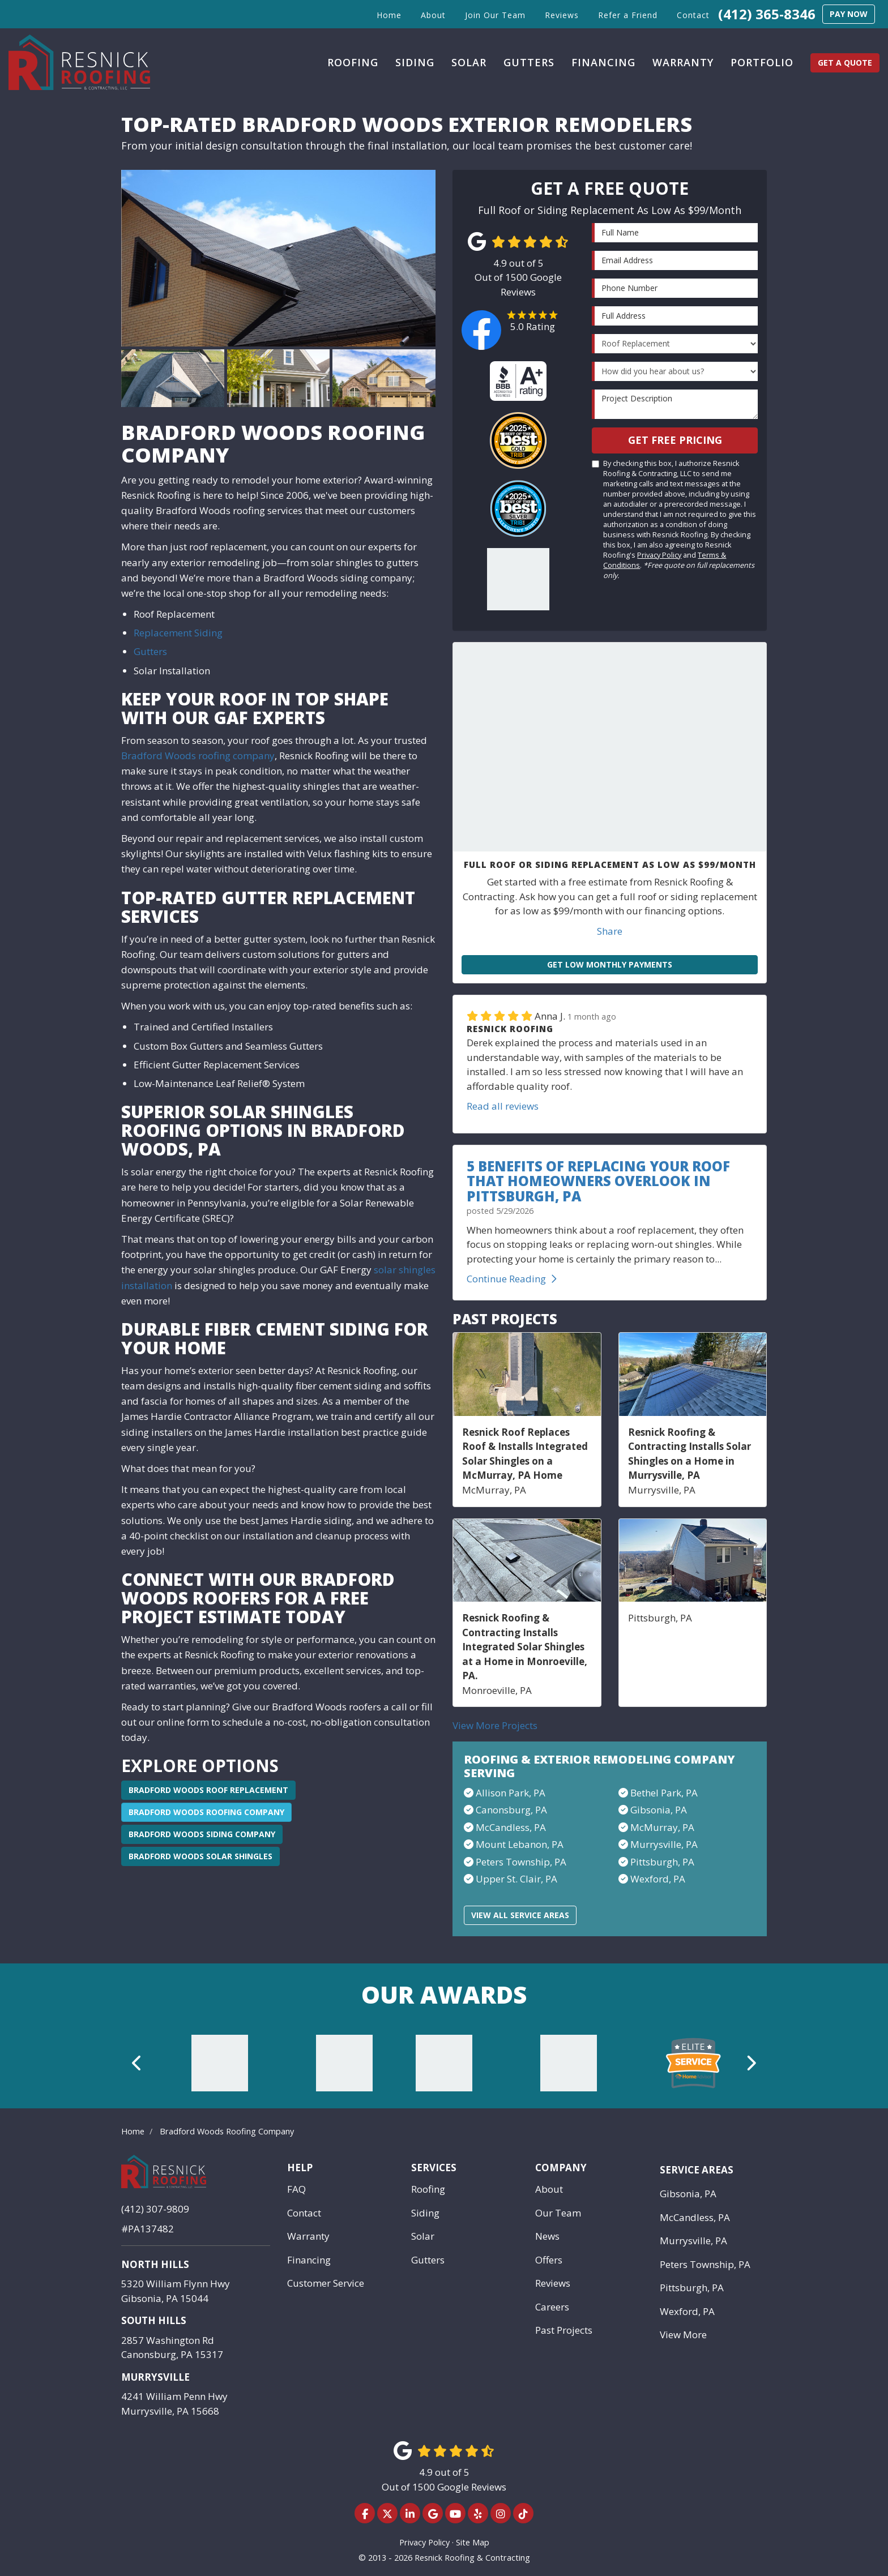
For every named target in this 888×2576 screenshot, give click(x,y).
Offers (548, 2259)
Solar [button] (468, 62)
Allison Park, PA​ (510, 1792)
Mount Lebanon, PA (519, 1844)
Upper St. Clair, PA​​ (516, 1878)
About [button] (433, 15)
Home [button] (389, 15)
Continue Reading (512, 1278)
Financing (309, 2259)
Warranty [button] (683, 62)
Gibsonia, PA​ (658, 1809)
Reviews (552, 2283)
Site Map (472, 2542)
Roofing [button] (352, 62)
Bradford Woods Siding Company (202, 1834)
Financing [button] (603, 62)
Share (609, 931)
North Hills (155, 2264)
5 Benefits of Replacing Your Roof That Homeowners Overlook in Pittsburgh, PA (598, 1181)
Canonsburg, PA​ (511, 1809)
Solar (422, 2236)
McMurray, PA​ (662, 1827)
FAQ (296, 2189)
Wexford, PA (657, 1878)
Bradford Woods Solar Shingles (200, 1856)
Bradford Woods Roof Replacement (208, 1790)
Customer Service (325, 2283)
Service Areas (696, 2169)
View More (683, 2334)
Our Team (558, 2212)
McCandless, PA (695, 2217)
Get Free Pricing (675, 440)
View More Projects (494, 1725)
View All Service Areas (520, 1915)
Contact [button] (693, 15)
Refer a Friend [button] (628, 15)
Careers (552, 2306)
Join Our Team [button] (495, 15)
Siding (425, 2212)
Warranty (308, 2236)
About (549, 2189)
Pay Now (849, 13)
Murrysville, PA (664, 1844)
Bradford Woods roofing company (198, 755)
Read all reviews (503, 1105)
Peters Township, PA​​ (521, 1861)
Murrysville (155, 2377)
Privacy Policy (659, 555)
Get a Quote (845, 62)
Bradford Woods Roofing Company (206, 1812)
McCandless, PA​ (511, 1827)
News (547, 2236)
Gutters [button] (528, 62)
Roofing (428, 2189)
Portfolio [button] (762, 62)
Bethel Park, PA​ (664, 1792)
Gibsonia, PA (688, 2193)
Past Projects (563, 2330)
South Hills (153, 2320)
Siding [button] (414, 62)
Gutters (150, 651)
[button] (137, 2063)
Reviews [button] (562, 15)
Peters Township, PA (705, 2264)
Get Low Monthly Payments (609, 964)
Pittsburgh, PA (662, 1861)
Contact (304, 2212)
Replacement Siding (178, 632)
